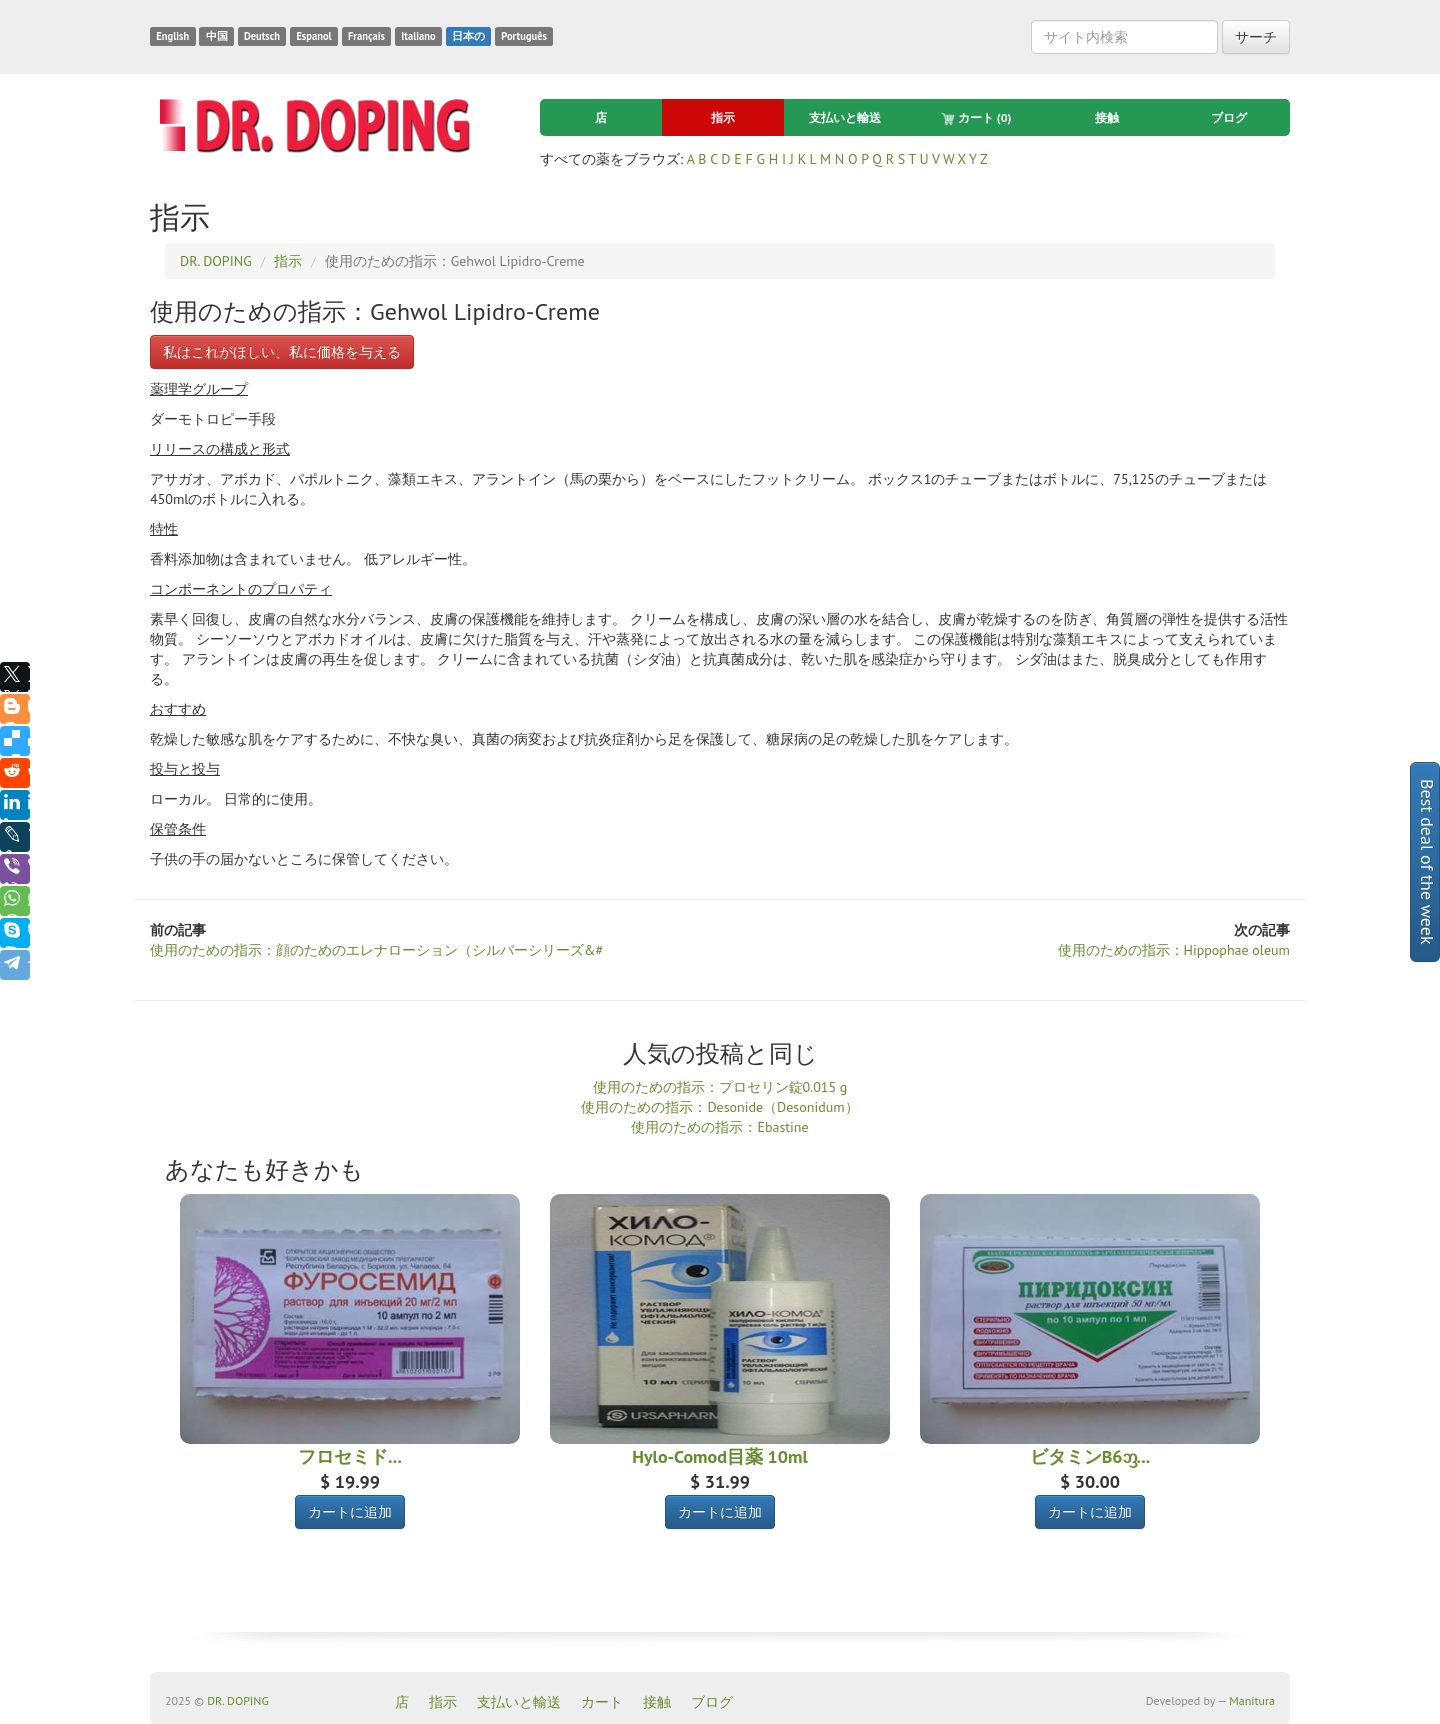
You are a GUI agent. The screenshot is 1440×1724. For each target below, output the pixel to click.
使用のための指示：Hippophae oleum (1174, 950)
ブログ (1229, 117)
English (172, 36)
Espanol (313, 36)
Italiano (418, 36)
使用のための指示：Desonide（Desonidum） (719, 1107)
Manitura (1252, 1700)
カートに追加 (350, 1512)
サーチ (1256, 37)
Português (524, 36)
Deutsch (262, 36)
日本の (468, 36)
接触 (1107, 117)
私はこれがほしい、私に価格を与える (282, 352)
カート (976, 118)
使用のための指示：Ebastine (719, 1127)
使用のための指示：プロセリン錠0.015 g (720, 1087)
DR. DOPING (238, 1700)
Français (366, 36)
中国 (217, 36)
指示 (723, 117)
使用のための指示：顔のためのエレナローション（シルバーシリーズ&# (376, 950)
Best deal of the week (1427, 862)
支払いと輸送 (845, 117)
